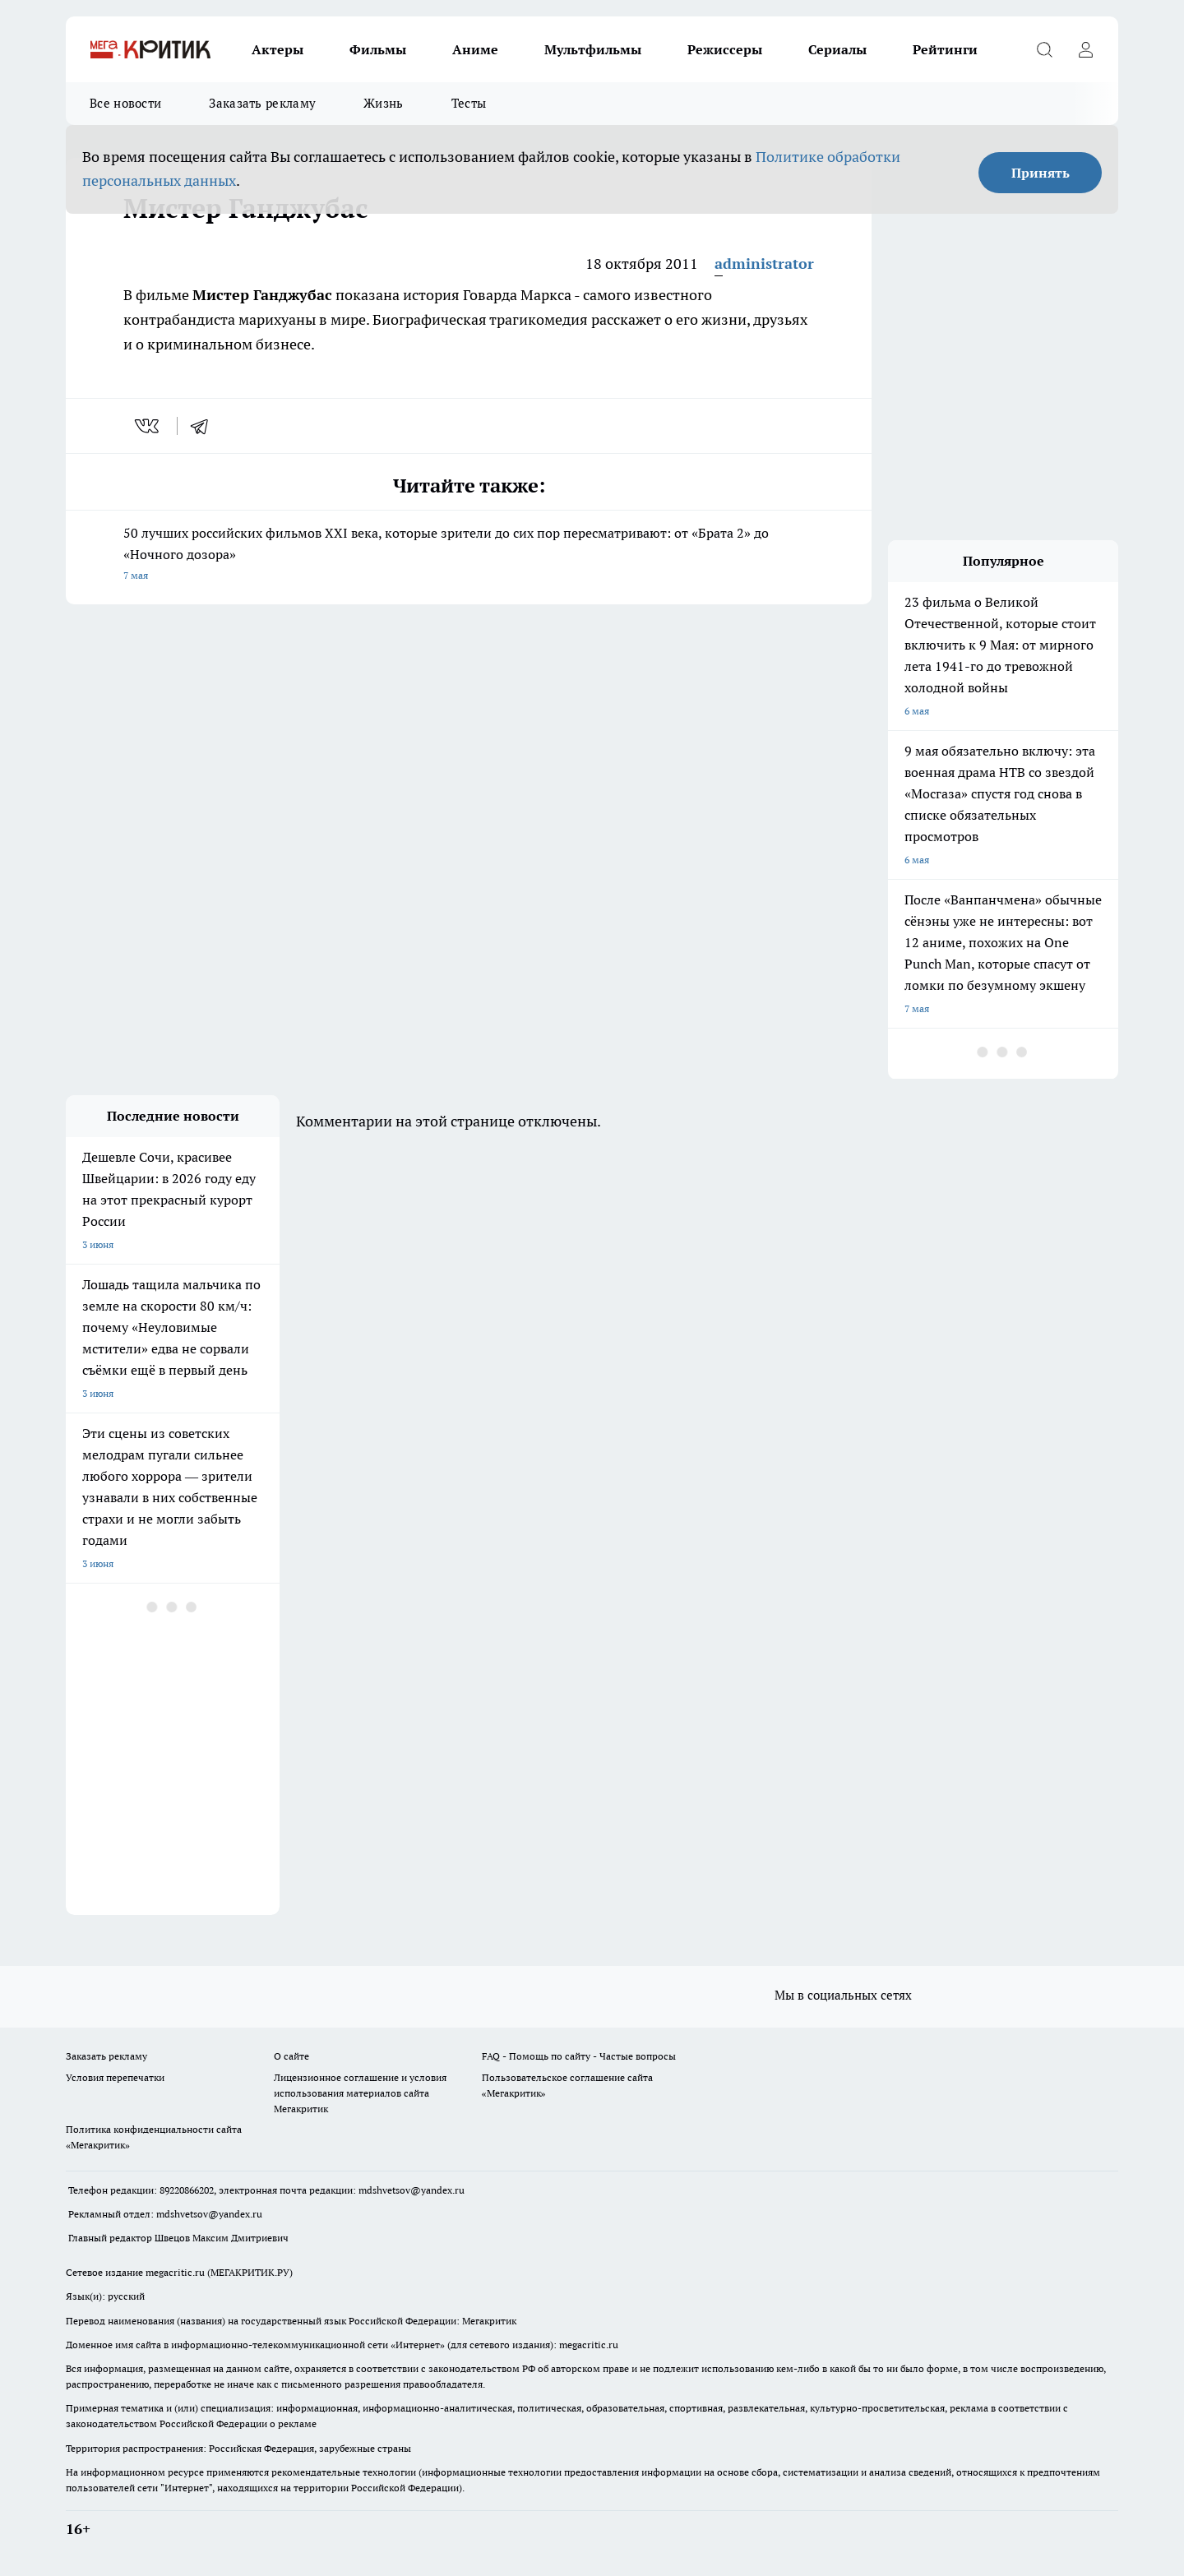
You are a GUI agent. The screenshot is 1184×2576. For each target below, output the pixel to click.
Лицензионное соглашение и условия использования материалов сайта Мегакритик (360, 2093)
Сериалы (837, 49)
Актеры (277, 49)
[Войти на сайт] (1085, 49)
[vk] (148, 425)
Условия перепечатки (115, 2077)
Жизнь (383, 103)
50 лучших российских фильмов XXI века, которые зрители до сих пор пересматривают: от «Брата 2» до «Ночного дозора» (468, 555)
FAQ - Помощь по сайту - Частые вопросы (579, 2056)
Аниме (475, 49)
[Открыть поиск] (1044, 49)
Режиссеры (724, 49)
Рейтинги (945, 49)
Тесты (469, 103)
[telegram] (204, 425)
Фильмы (377, 49)
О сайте (291, 2056)
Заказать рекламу (262, 103)
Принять (1040, 172)
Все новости (125, 103)
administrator (764, 263)
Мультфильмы (592, 49)
